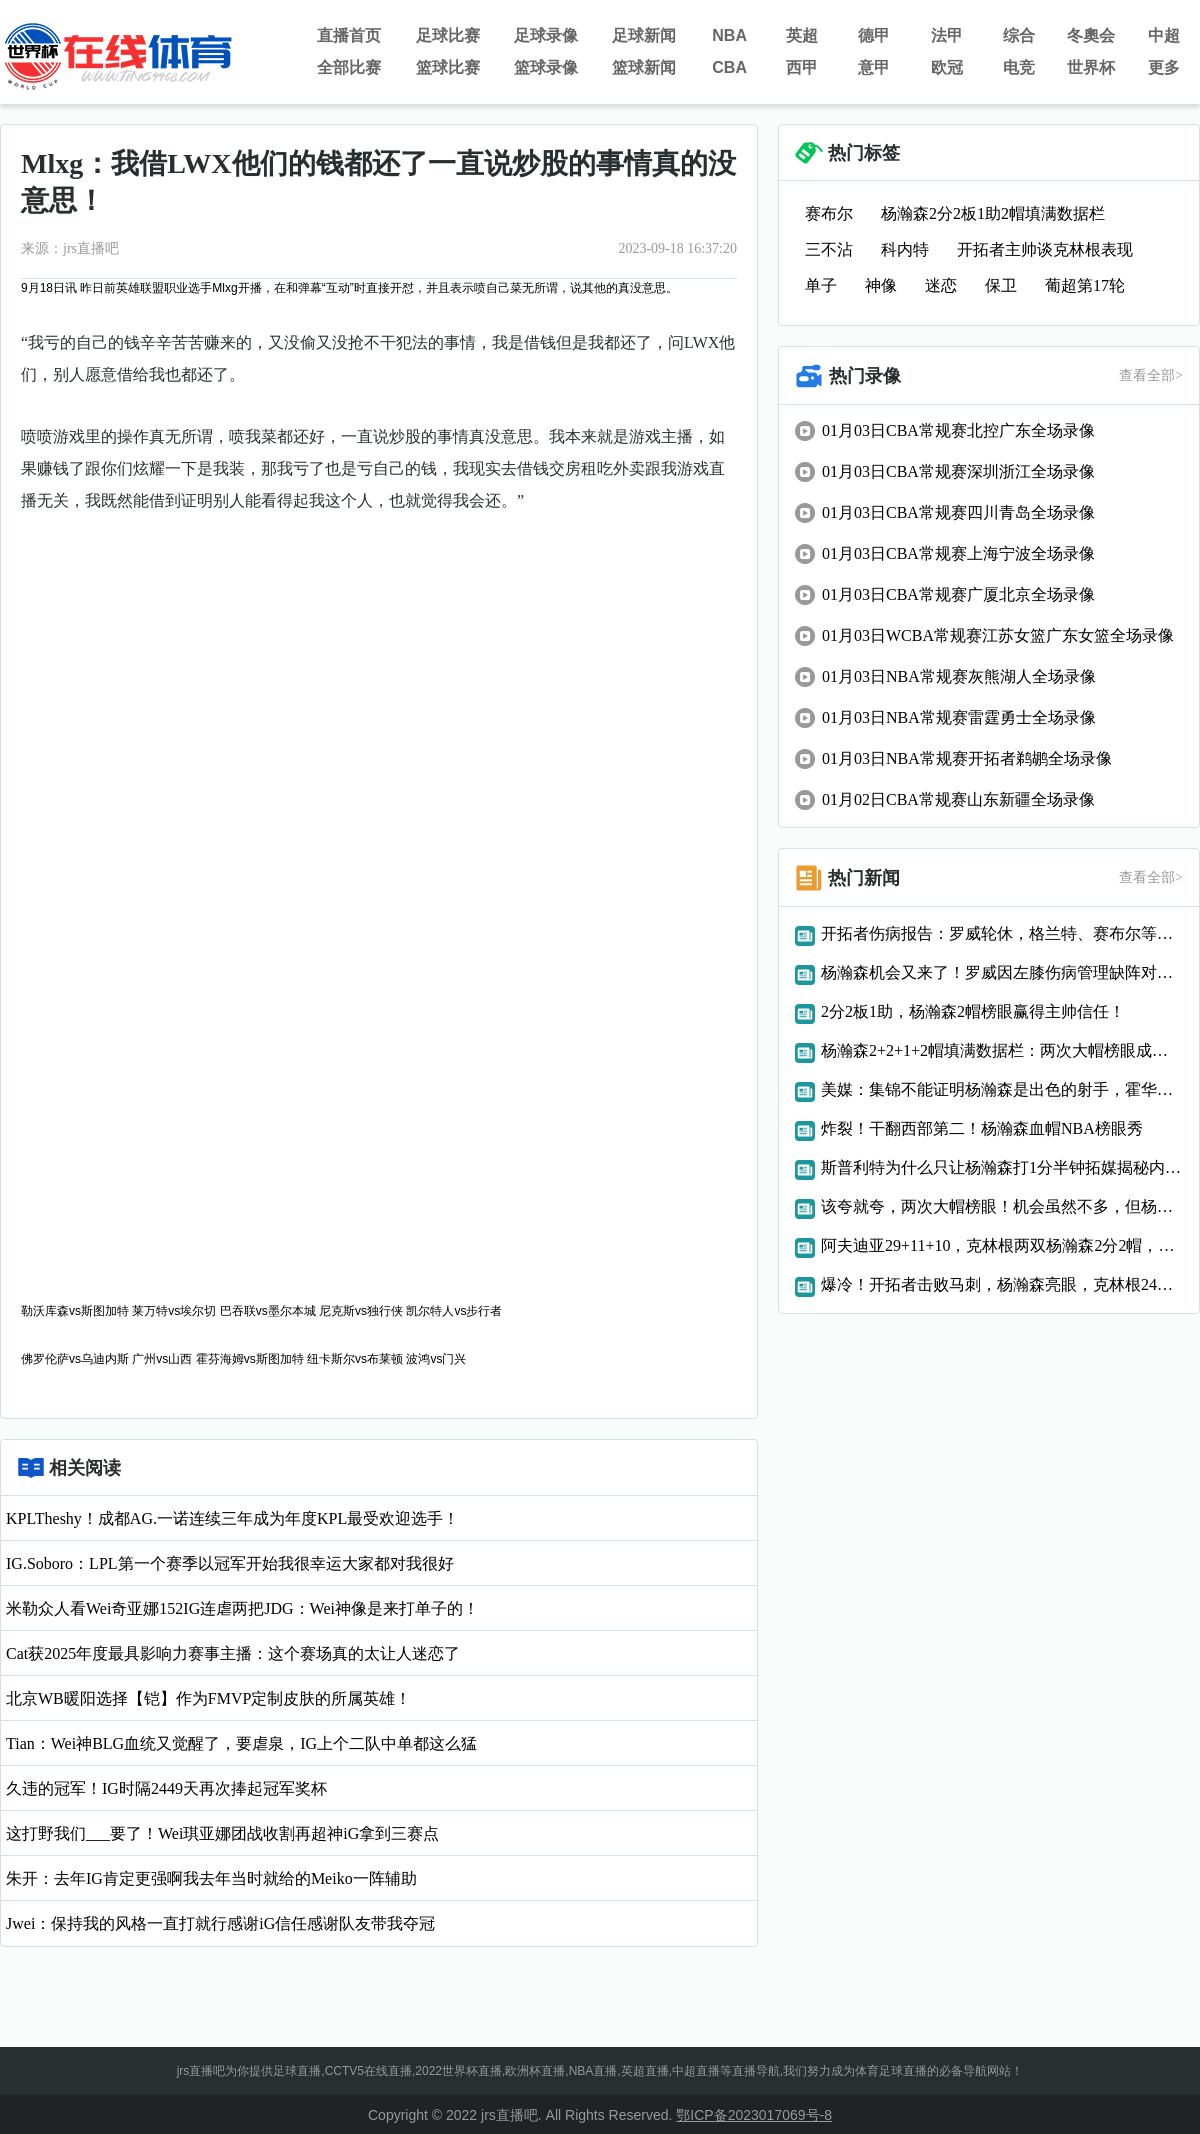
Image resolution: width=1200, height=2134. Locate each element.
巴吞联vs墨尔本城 (268, 1311)
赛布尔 (829, 213)
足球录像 (546, 35)
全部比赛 (349, 67)
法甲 (947, 35)
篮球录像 (546, 67)
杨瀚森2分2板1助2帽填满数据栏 (993, 213)
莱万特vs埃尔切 (174, 1311)
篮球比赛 (448, 67)
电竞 (1019, 67)
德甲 (874, 35)
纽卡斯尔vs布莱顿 (355, 1359)
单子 (821, 285)
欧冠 (947, 67)
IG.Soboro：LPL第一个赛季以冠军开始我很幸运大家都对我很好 (230, 1563)
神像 (881, 285)
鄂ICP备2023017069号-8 (754, 2115)
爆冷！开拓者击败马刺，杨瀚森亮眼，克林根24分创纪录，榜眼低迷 (1002, 1284)
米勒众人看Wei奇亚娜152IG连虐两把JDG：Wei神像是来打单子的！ (242, 1608)
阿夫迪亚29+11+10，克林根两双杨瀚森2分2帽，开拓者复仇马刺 (1002, 1245)
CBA (729, 67)
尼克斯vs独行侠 (361, 1311)
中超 (1164, 35)
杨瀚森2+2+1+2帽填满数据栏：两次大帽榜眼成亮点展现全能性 (1002, 1050)
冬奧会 (1091, 35)
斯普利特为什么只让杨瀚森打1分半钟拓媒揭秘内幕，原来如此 (1002, 1167)
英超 (802, 35)
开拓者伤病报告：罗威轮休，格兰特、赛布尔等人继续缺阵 (1002, 933)
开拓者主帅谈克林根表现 (1045, 249)
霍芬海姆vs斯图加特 (250, 1359)
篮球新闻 (644, 67)
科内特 (905, 249)
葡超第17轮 (1085, 285)
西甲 (802, 67)
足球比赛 (448, 35)
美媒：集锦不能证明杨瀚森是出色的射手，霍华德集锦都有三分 (1002, 1089)
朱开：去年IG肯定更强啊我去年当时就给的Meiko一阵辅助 (211, 1878)
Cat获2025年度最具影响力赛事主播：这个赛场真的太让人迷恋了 (233, 1653)
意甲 (874, 67)
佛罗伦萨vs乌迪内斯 (75, 1359)
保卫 (1001, 285)
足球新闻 (644, 35)
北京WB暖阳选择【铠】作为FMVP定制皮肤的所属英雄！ (208, 1698)
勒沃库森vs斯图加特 (75, 1311)
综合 (1019, 35)
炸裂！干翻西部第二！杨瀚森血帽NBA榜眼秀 (982, 1128)
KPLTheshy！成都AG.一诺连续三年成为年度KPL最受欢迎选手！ (232, 1518)
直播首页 (349, 35)
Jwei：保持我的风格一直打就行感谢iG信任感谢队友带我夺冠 (220, 1923)
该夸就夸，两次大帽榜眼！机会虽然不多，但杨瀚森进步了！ (1002, 1206)
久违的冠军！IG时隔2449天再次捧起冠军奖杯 (166, 1788)
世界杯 (1091, 67)
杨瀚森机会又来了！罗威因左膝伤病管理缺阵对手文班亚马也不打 (1002, 972)
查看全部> (1151, 375)
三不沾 (829, 249)
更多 (1164, 67)
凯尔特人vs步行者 (454, 1311)
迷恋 (941, 285)
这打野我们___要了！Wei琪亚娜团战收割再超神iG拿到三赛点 (222, 1833)
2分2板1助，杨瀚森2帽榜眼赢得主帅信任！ (973, 1011)
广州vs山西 (162, 1359)
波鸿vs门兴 (436, 1359)
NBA (729, 35)
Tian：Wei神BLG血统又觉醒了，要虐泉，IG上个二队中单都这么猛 (241, 1743)
